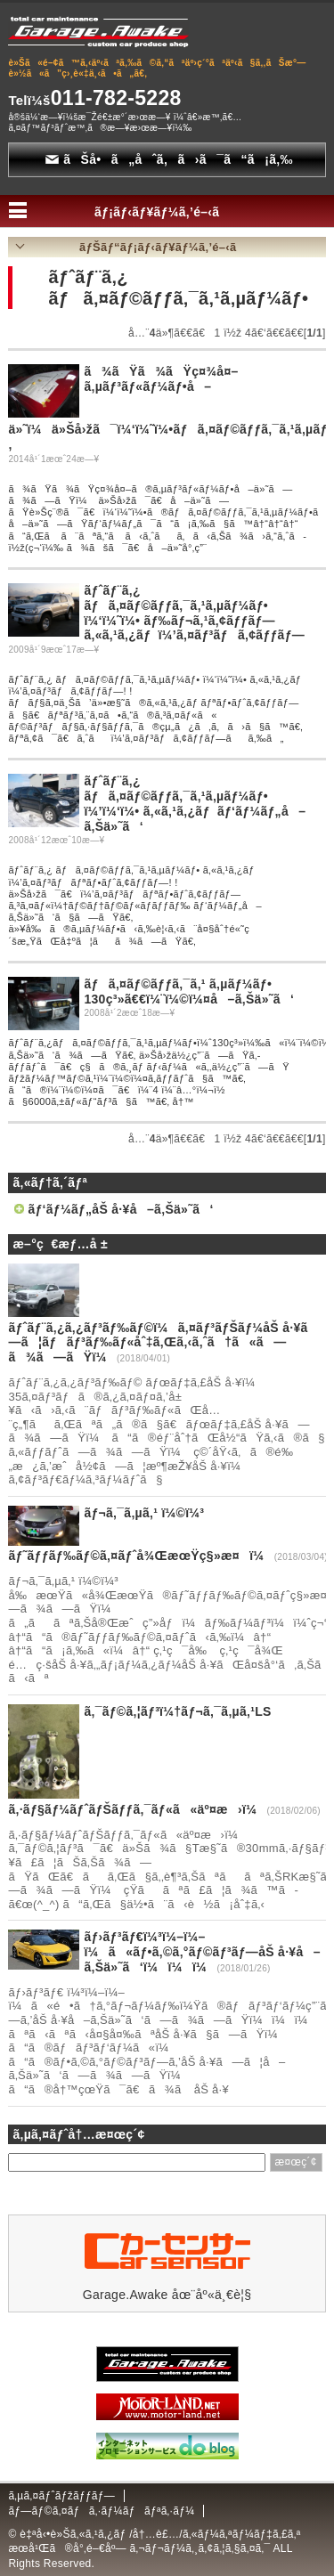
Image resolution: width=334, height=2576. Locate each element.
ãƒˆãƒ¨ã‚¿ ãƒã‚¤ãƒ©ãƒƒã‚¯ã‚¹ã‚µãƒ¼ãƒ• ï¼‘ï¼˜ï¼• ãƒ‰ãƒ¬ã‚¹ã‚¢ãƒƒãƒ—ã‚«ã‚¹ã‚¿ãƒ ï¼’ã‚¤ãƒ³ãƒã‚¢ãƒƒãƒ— (194, 612)
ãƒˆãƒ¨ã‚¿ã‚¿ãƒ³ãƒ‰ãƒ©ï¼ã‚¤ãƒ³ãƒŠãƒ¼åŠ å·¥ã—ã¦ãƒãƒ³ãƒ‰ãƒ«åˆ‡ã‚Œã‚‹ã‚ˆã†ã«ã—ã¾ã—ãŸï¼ (163, 1343)
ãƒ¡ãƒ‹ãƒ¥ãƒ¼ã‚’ (167, 212)
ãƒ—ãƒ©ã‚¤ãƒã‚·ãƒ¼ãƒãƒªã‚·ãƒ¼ (101, 2511)
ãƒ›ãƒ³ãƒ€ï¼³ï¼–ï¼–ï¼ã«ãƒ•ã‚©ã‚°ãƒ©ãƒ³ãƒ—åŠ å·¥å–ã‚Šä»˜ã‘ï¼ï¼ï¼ (202, 1952)
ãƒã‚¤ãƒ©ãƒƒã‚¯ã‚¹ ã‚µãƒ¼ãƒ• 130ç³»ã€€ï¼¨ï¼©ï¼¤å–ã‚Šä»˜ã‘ (189, 991)
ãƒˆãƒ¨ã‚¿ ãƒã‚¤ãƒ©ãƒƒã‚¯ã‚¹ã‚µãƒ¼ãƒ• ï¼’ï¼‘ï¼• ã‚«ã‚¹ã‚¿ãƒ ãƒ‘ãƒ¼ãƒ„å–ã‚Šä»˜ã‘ (194, 803)
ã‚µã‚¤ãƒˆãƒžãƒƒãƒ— (61, 2496)
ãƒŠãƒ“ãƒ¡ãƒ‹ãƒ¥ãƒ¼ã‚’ (167, 247)
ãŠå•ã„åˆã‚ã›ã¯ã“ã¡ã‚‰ (169, 159)
